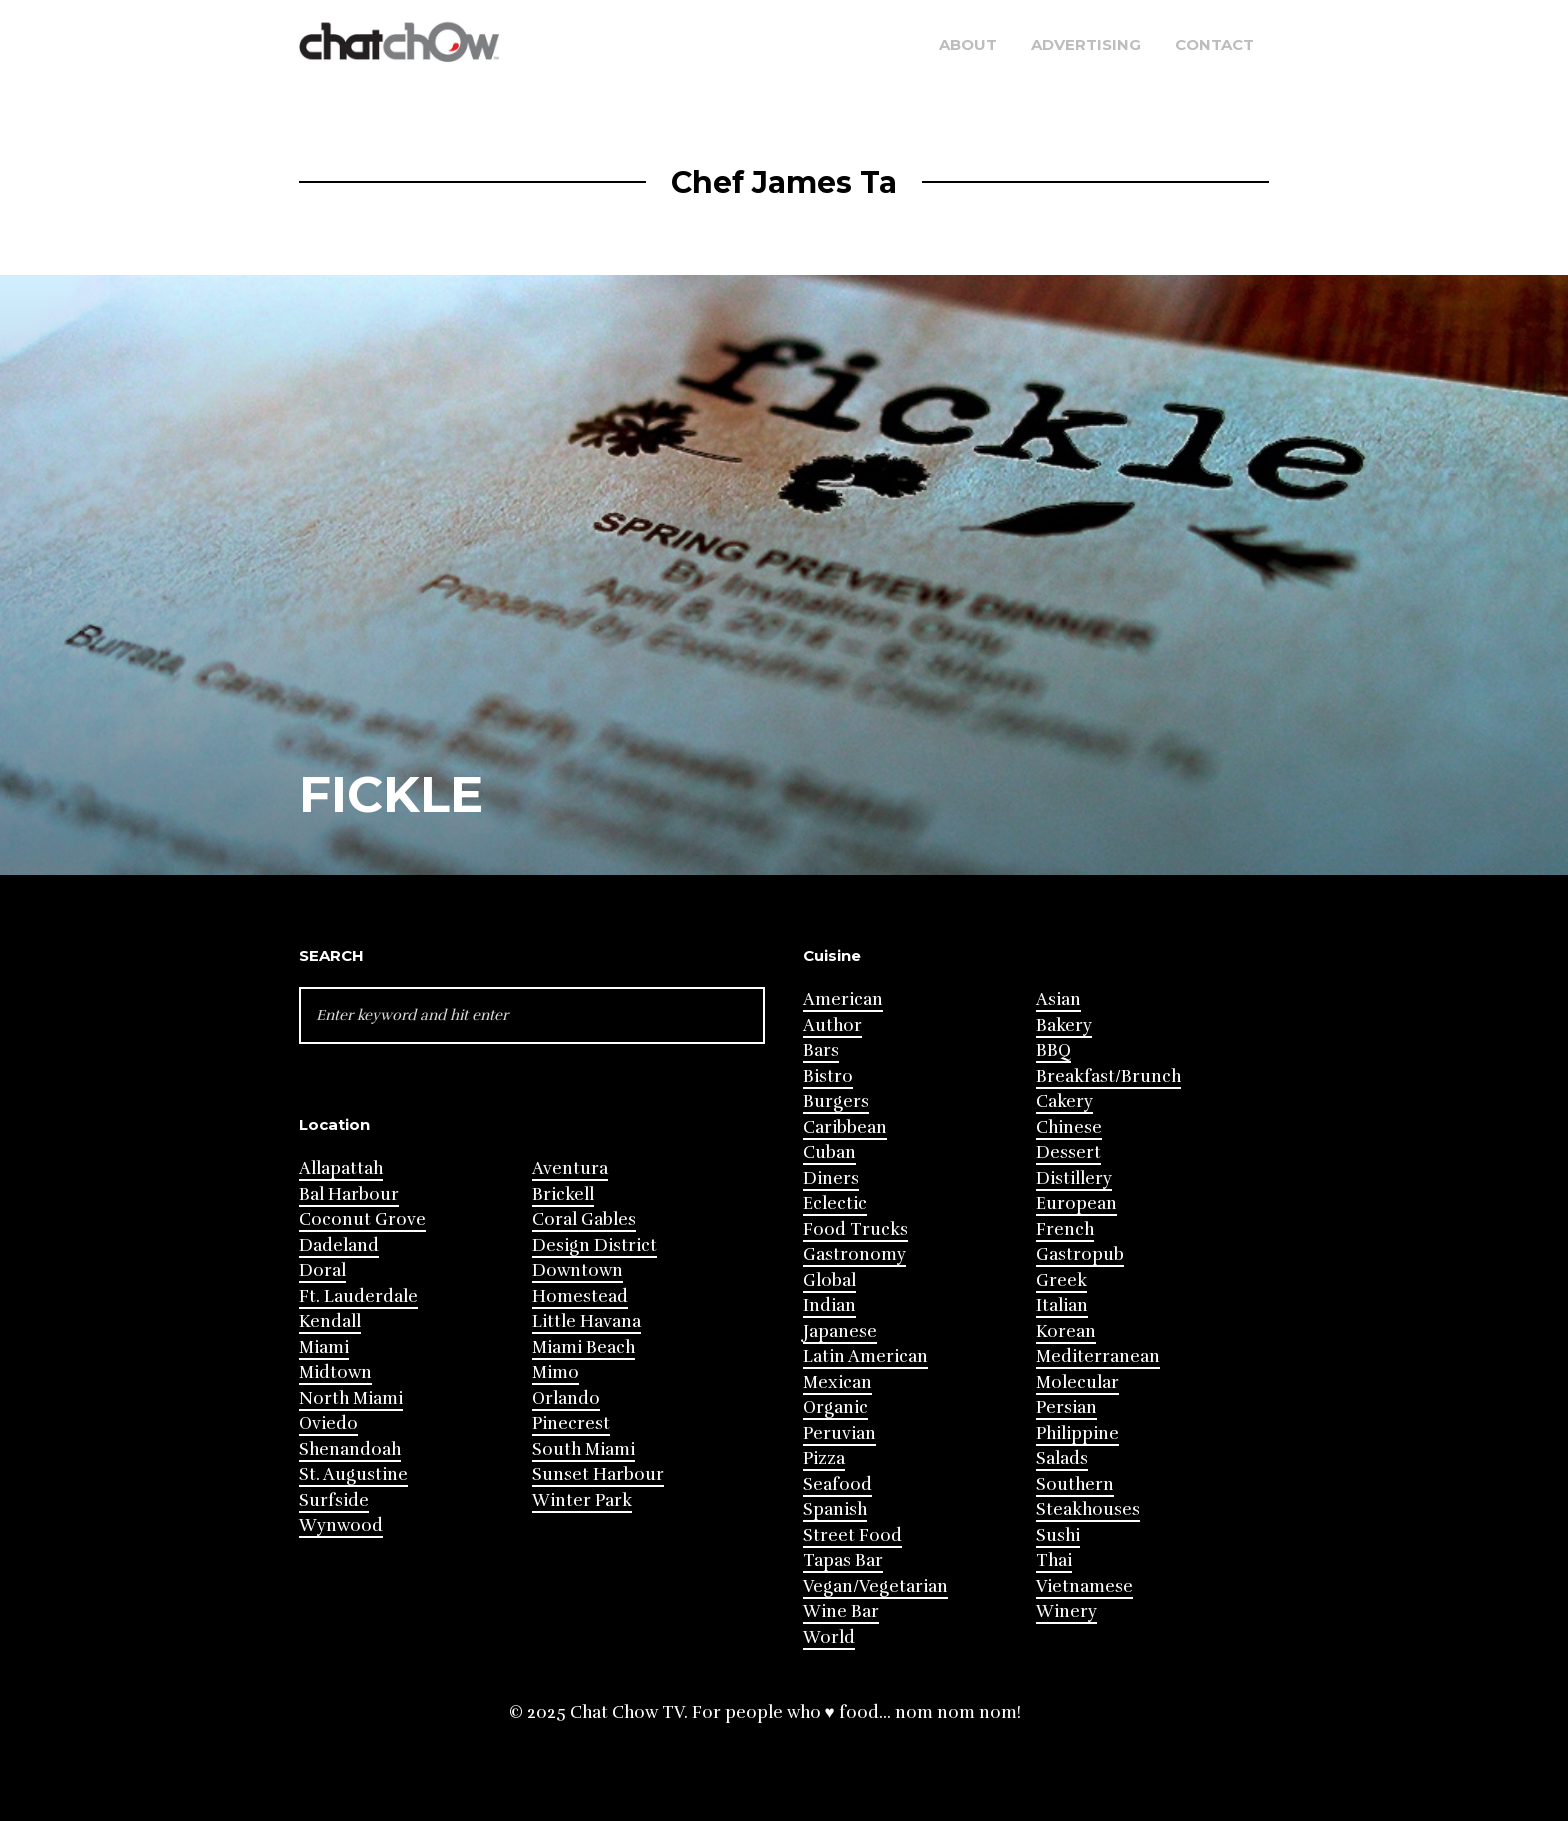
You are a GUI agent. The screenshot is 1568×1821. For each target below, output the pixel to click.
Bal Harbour (349, 1194)
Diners (831, 1178)
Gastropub (1080, 1254)
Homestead (580, 1296)
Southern (1075, 1484)
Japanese (840, 1331)
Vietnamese (1084, 1586)
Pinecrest (571, 1423)
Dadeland (339, 1245)
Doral (322, 1270)
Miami (324, 1347)
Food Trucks (855, 1229)
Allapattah (341, 1168)
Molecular (1077, 1382)
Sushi (1058, 1535)
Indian (829, 1305)
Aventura (570, 1168)
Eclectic (835, 1203)
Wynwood (341, 1525)
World (829, 1637)
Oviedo (328, 1423)
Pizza (824, 1458)
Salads (1062, 1458)
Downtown (577, 1270)
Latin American (865, 1356)
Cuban (829, 1152)
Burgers (836, 1101)
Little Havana (586, 1321)
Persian (1066, 1407)
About (968, 44)
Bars (821, 1050)
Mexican (837, 1382)
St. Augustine (353, 1474)
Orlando (566, 1398)
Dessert (1068, 1152)
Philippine (1077, 1433)
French (1065, 1229)
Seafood (837, 1484)
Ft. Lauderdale (358, 1296)
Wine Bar (841, 1611)
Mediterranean (1098, 1356)
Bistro (828, 1076)
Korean (1066, 1331)
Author (832, 1025)
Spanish (835, 1509)
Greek (1061, 1280)
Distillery (1074, 1178)
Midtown (335, 1372)
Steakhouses (1088, 1509)
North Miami (351, 1398)
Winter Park (582, 1500)
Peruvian (839, 1433)
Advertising (1086, 44)
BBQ (1053, 1050)
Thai (1054, 1560)
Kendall (330, 1321)
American (843, 999)
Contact (1214, 44)
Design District (594, 1245)
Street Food (852, 1535)
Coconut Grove (362, 1219)
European (1076, 1203)
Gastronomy (854, 1254)
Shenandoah (350, 1449)
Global (829, 1280)
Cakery (1064, 1101)
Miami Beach (583, 1347)
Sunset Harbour (598, 1474)
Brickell (563, 1194)
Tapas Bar (843, 1560)
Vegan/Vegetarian (875, 1586)
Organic (835, 1407)
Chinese (1069, 1127)
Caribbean (845, 1127)
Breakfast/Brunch (1108, 1076)
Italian (1062, 1305)
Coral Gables (584, 1219)
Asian (1058, 999)
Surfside (334, 1500)
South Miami (583, 1449)
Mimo (555, 1372)
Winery (1066, 1611)
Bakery (1064, 1025)
